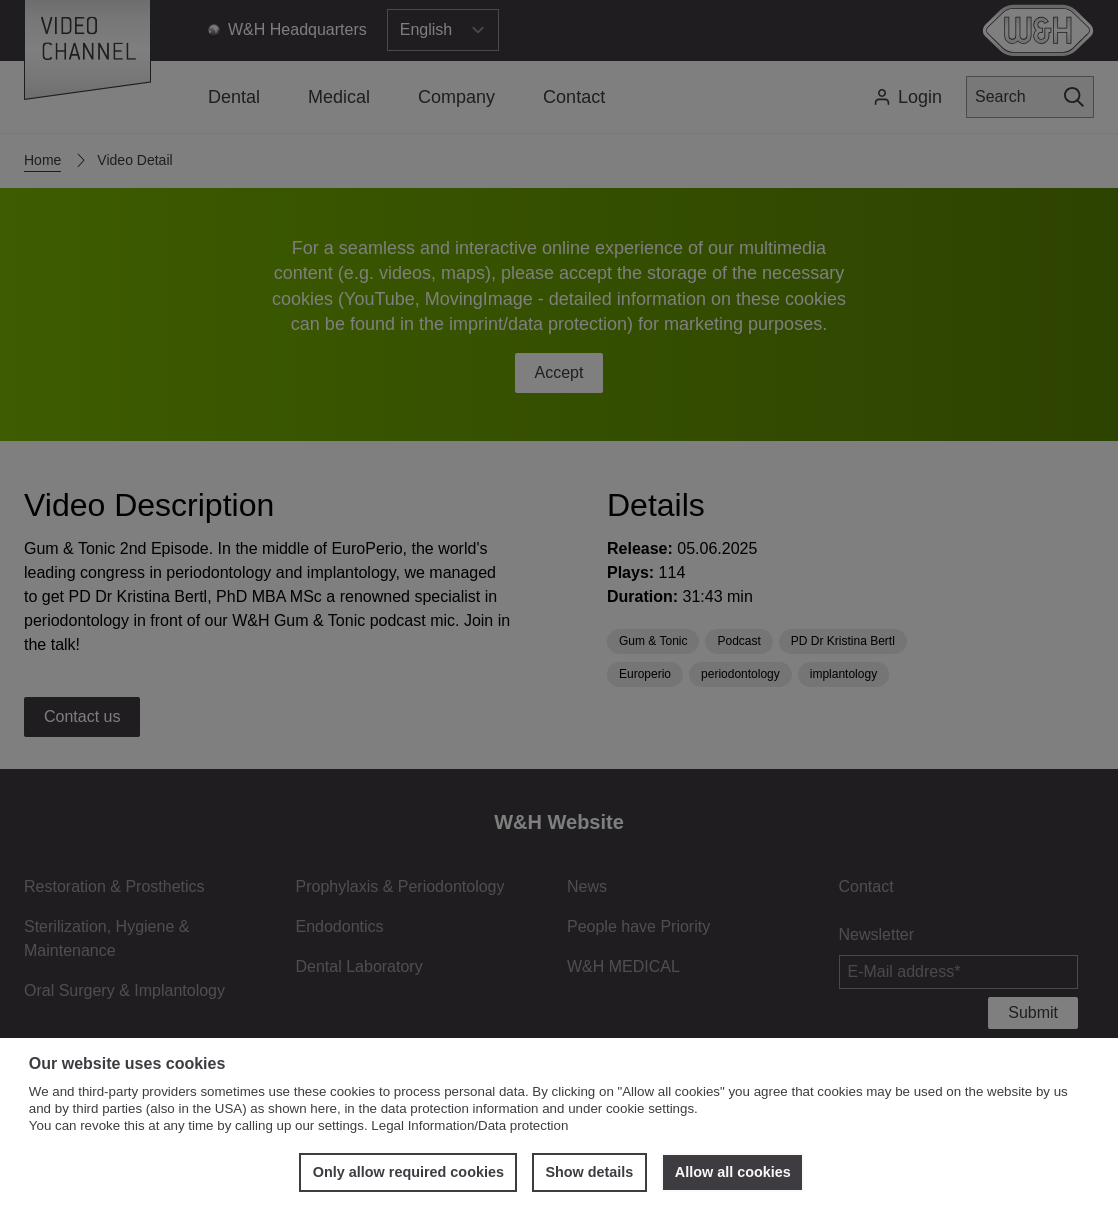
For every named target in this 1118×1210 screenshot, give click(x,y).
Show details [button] (589, 1172)
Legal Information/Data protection (469, 1125)
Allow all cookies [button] (733, 1172)
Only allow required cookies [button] (408, 1172)
